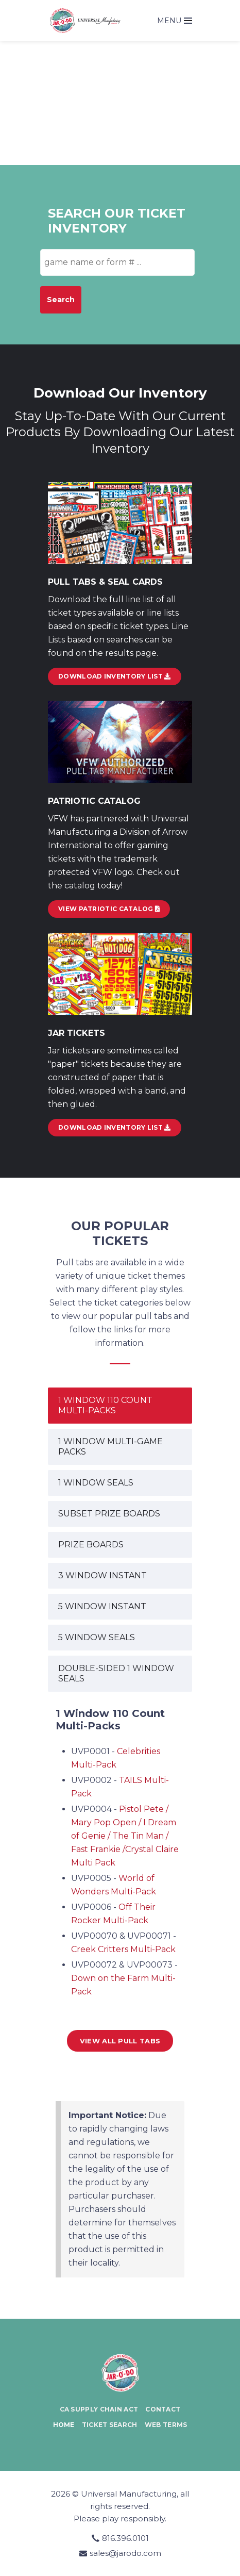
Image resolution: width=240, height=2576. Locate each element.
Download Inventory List (114, 1127)
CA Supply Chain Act (99, 2409)
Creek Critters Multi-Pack (123, 1949)
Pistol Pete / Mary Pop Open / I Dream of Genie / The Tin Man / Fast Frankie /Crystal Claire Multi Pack (125, 1836)
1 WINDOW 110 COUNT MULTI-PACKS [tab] (105, 1405)
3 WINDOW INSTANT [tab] (102, 1575)
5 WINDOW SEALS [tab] (96, 1637)
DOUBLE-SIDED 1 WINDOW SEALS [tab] (116, 1673)
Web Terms (166, 2425)
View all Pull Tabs (120, 2041)
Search (61, 299)
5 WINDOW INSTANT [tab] (102, 1606)
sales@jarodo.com (125, 2553)
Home (64, 2425)
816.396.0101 (125, 2538)
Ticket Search (110, 2425)
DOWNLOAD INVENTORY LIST (114, 676)
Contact (162, 2409)
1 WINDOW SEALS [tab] (95, 1483)
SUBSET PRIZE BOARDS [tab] (109, 1513)
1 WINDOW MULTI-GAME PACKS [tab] (110, 1446)
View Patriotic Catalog (109, 909)
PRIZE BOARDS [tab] (91, 1544)
